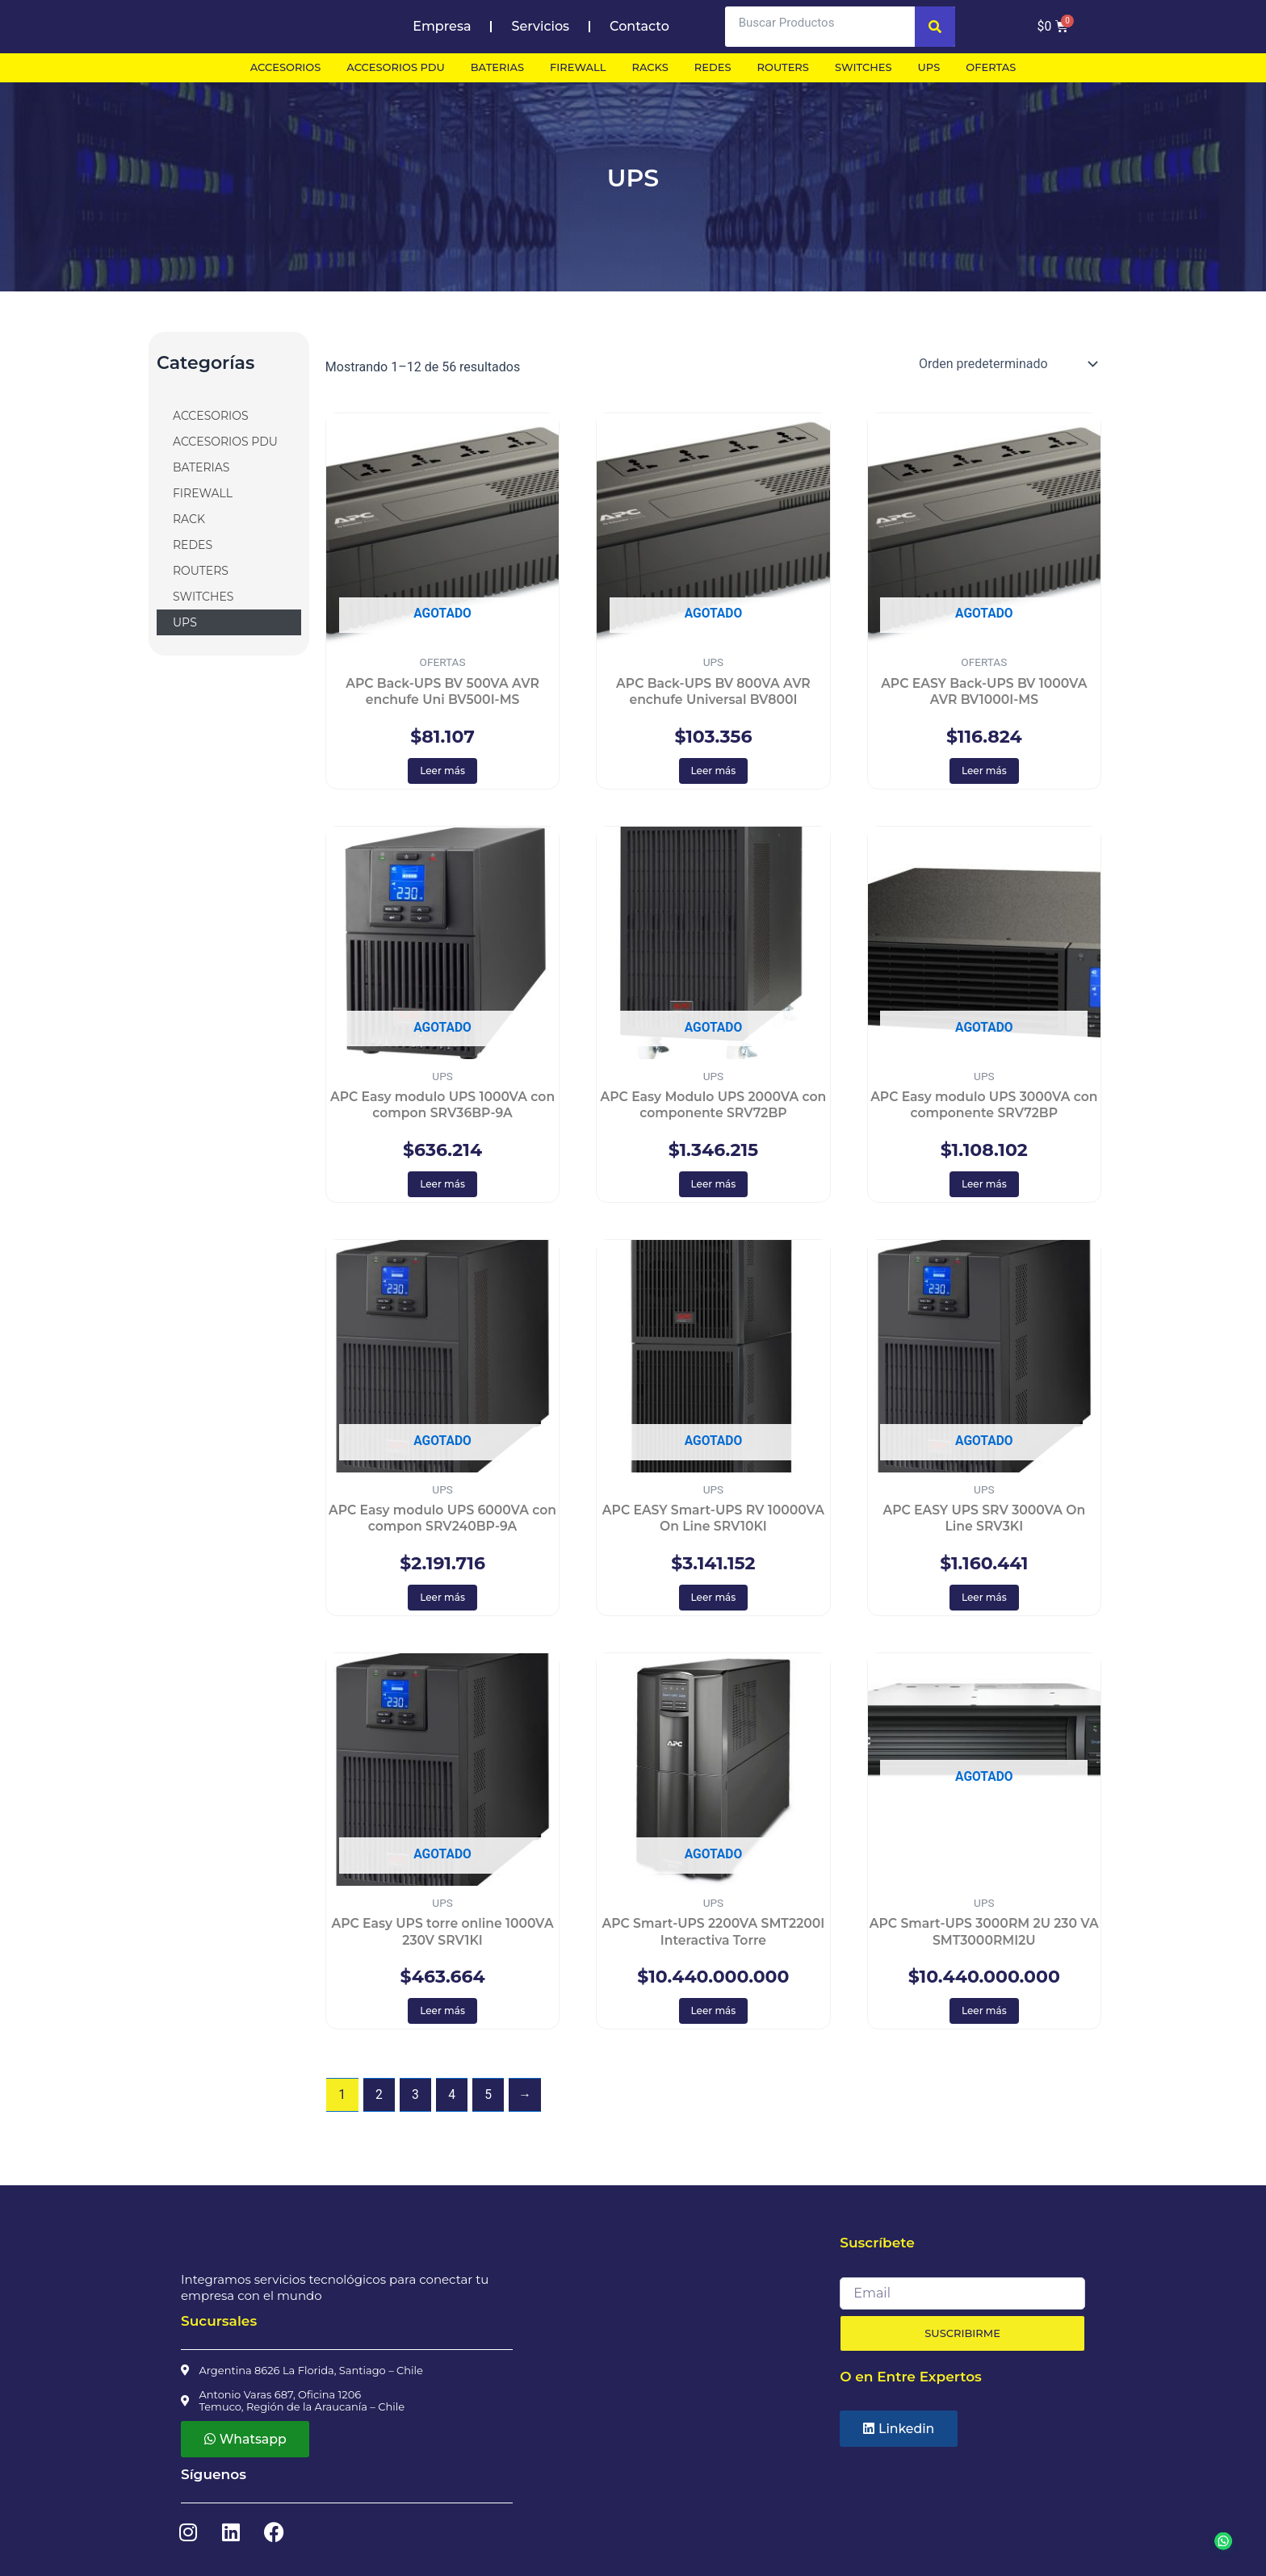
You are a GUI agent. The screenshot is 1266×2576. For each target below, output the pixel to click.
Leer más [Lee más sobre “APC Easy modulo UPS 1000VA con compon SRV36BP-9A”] (442, 1186)
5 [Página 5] (490, 2099)
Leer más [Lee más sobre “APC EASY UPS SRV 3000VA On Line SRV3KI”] (984, 1600)
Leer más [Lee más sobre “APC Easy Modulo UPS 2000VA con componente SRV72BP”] (713, 1186)
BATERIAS (201, 467)
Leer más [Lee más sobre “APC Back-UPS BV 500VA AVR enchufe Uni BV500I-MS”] (442, 771)
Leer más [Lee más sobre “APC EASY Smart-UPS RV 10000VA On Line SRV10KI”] (713, 1600)
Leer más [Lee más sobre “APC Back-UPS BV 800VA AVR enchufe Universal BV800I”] (713, 771)
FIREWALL (203, 493)
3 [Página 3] (416, 2099)
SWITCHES (203, 596)
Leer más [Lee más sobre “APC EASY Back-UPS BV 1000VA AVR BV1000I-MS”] (984, 771)
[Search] (935, 26)
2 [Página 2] (379, 2099)
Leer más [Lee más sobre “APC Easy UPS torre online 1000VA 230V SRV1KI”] (442, 2015)
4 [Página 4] (453, 2099)
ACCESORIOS (211, 415)
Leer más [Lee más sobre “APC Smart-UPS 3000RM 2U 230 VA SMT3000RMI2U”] (984, 2015)
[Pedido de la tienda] (1006, 364)
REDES (192, 545)
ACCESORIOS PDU (225, 441)
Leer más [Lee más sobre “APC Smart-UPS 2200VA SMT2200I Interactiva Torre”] (713, 2015)
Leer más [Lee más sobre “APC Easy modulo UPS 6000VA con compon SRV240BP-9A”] (442, 1600)
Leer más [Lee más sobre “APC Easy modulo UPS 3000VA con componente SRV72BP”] (984, 1186)
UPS (185, 622)
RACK (189, 519)
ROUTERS (200, 570)
